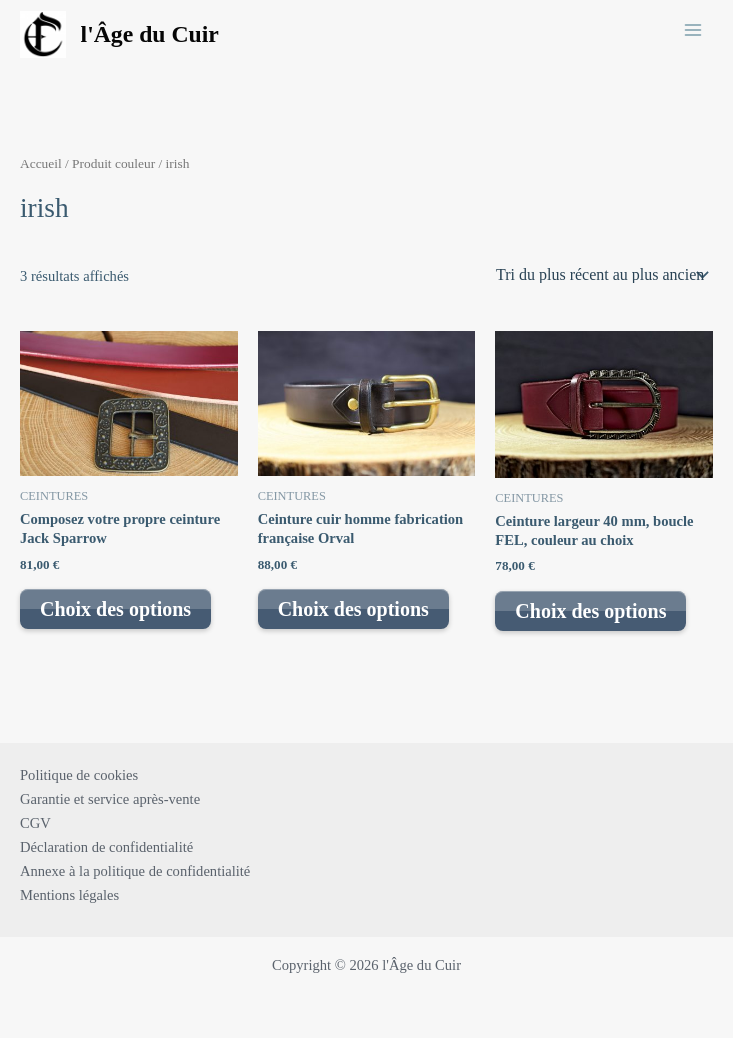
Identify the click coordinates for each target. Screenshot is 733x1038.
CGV (35, 823)
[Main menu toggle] (693, 29)
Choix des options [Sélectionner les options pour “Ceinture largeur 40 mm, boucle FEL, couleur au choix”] (590, 611)
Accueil (41, 163)
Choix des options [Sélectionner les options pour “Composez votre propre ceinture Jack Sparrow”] (115, 609)
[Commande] (600, 275)
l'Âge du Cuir (150, 34)
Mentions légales (69, 895)
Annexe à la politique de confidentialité (135, 871)
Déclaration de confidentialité (106, 847)
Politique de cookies (79, 775)
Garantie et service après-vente (110, 799)
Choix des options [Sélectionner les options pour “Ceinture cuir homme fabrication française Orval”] (353, 609)
